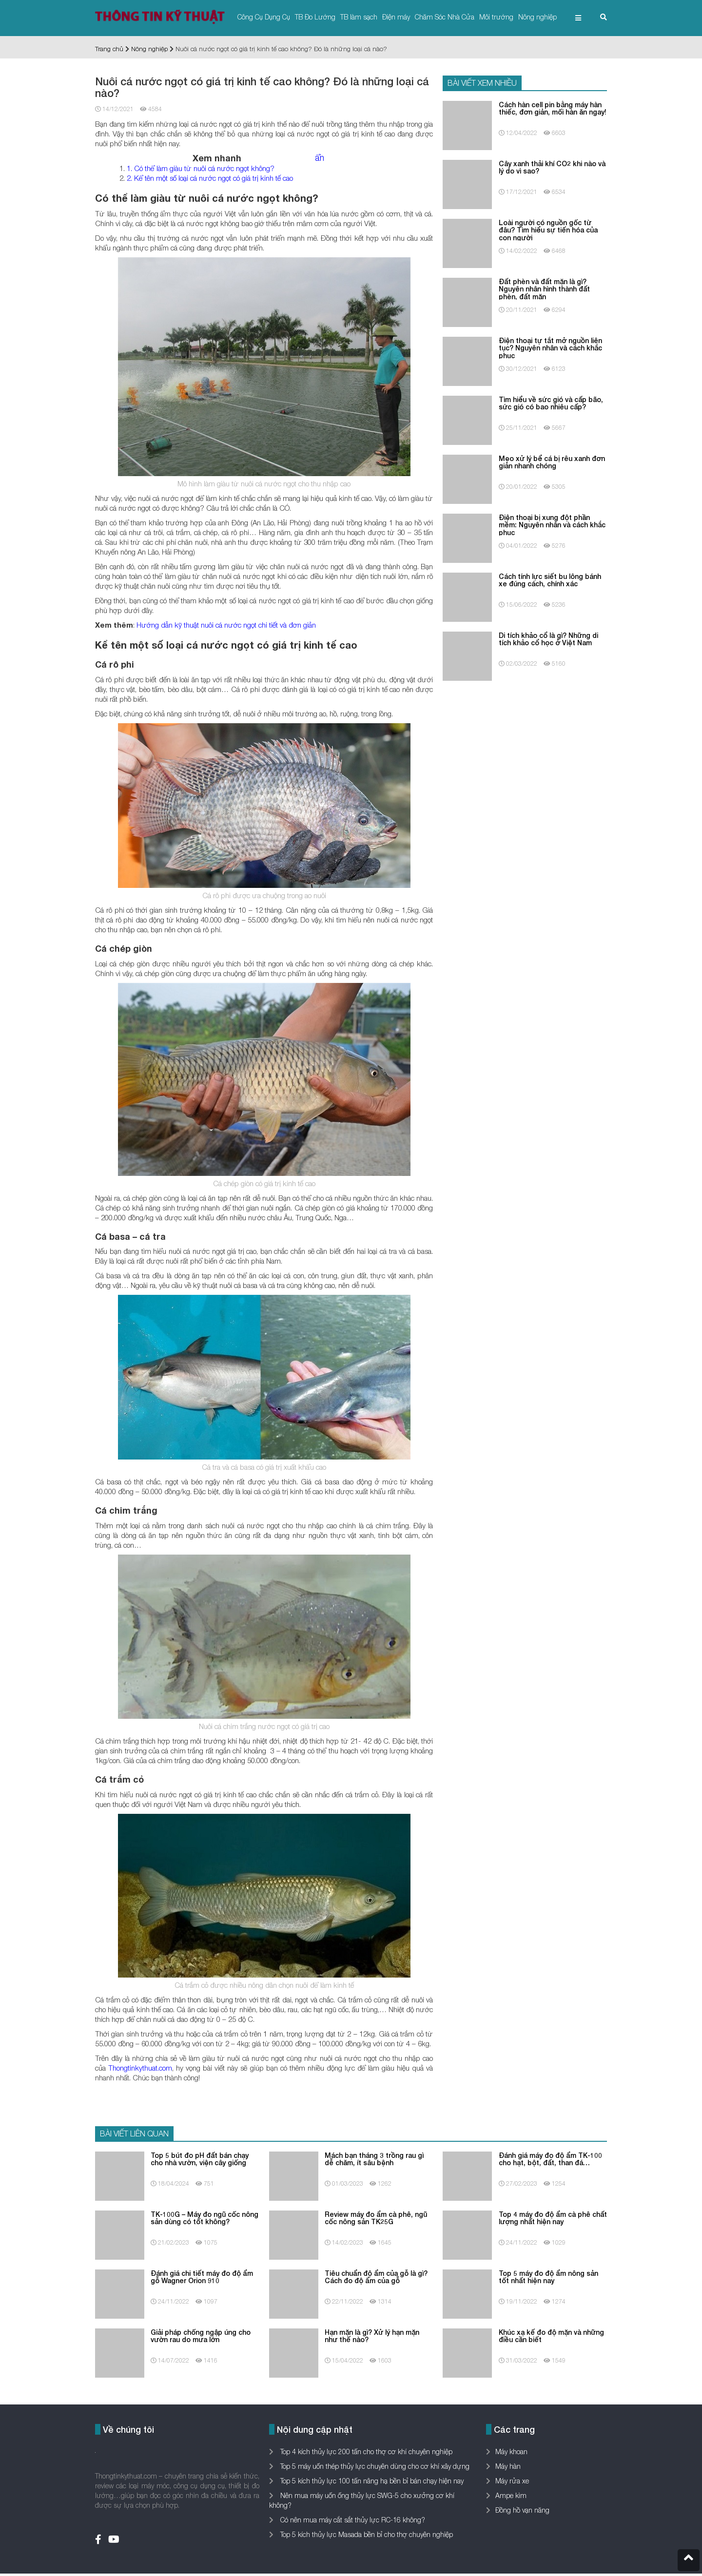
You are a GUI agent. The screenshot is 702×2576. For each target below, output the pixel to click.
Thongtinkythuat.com (140, 2067)
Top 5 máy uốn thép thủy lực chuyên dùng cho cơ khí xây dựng (373, 2466)
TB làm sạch (358, 17)
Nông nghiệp (537, 17)
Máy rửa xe (512, 2481)
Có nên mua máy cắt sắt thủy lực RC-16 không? (351, 2520)
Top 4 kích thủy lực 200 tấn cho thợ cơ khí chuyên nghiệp (365, 2451)
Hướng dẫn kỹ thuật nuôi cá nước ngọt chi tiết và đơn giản (226, 624)
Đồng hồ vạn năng (522, 2510)
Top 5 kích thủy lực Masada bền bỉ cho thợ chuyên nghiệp (365, 2534)
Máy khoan (511, 2451)
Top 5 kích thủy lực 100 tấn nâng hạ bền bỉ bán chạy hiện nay (371, 2481)
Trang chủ (109, 49)
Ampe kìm (510, 2495)
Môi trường (496, 17)
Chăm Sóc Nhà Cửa (444, 17)
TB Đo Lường (315, 17)
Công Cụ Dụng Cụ (263, 17)
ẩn (319, 158)
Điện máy (396, 17)
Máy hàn (508, 2466)
